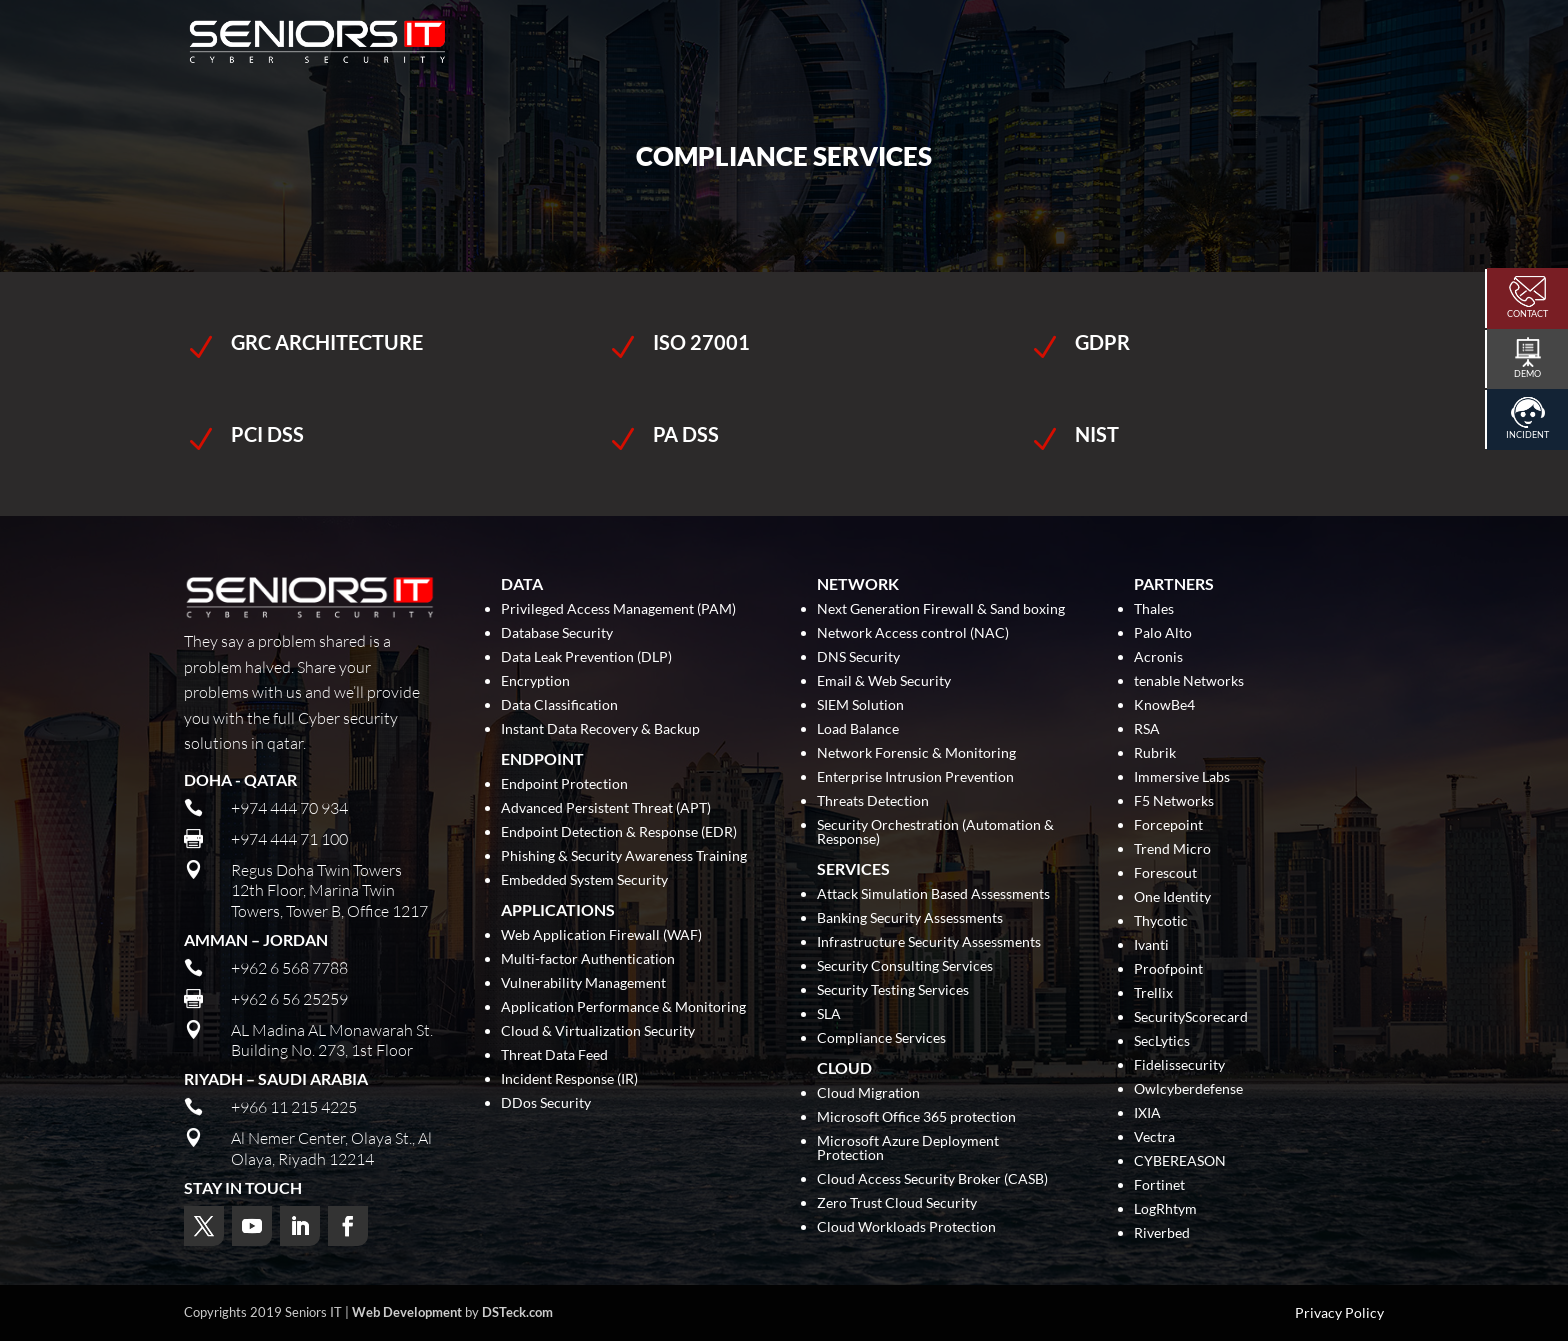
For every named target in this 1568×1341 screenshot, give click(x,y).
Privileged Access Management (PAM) (618, 609)
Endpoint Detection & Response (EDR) (619, 832)
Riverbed (1162, 1233)
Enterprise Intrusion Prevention (915, 777)
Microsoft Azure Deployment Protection (908, 1148)
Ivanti (1151, 945)
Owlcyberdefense (1188, 1089)
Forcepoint (1168, 825)
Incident (1527, 434)
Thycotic (1161, 921)
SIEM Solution (860, 705)
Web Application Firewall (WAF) (601, 935)
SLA (829, 1014)
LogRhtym (1165, 1209)
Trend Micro (1172, 849)
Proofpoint (1168, 969)
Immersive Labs (1182, 777)
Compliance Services (881, 1038)
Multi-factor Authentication (588, 959)
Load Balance (858, 729)
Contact (1527, 313)
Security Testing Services (893, 990)
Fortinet (1159, 1185)
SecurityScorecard (1191, 1017)
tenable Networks (1189, 681)
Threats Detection (873, 801)
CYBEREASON (1180, 1161)
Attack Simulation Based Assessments (933, 894)
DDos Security (546, 1103)
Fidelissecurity (1179, 1065)
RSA (1147, 729)
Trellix (1153, 993)
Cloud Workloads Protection (906, 1227)
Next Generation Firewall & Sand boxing (941, 609)
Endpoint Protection (564, 784)
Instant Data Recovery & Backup (600, 729)
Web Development (407, 1312)
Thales (1154, 609)
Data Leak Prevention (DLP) (586, 657)
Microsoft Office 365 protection (916, 1117)
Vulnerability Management (583, 983)
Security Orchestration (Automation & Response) (935, 832)
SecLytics (1162, 1041)
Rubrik (1155, 753)
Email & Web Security (884, 681)
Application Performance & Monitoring (623, 1007)
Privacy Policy (1339, 1313)
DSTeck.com (517, 1312)
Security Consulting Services (905, 966)
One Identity (1172, 897)
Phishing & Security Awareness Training (624, 856)
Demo (1527, 373)
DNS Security (858, 657)
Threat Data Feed (554, 1055)
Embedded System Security (584, 880)
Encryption (535, 681)
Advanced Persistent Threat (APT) (606, 808)
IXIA (1147, 1113)
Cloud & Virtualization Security (598, 1031)
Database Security (557, 633)
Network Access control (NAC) (913, 633)
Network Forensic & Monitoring (916, 753)
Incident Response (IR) (569, 1079)
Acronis (1158, 657)
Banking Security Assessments (910, 918)
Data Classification (559, 705)
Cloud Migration (868, 1093)
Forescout (1165, 873)
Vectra (1154, 1137)
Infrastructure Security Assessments (929, 942)
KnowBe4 (1164, 705)
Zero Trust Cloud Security (897, 1203)
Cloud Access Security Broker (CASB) (932, 1179)
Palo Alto (1163, 633)
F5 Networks (1174, 801)
